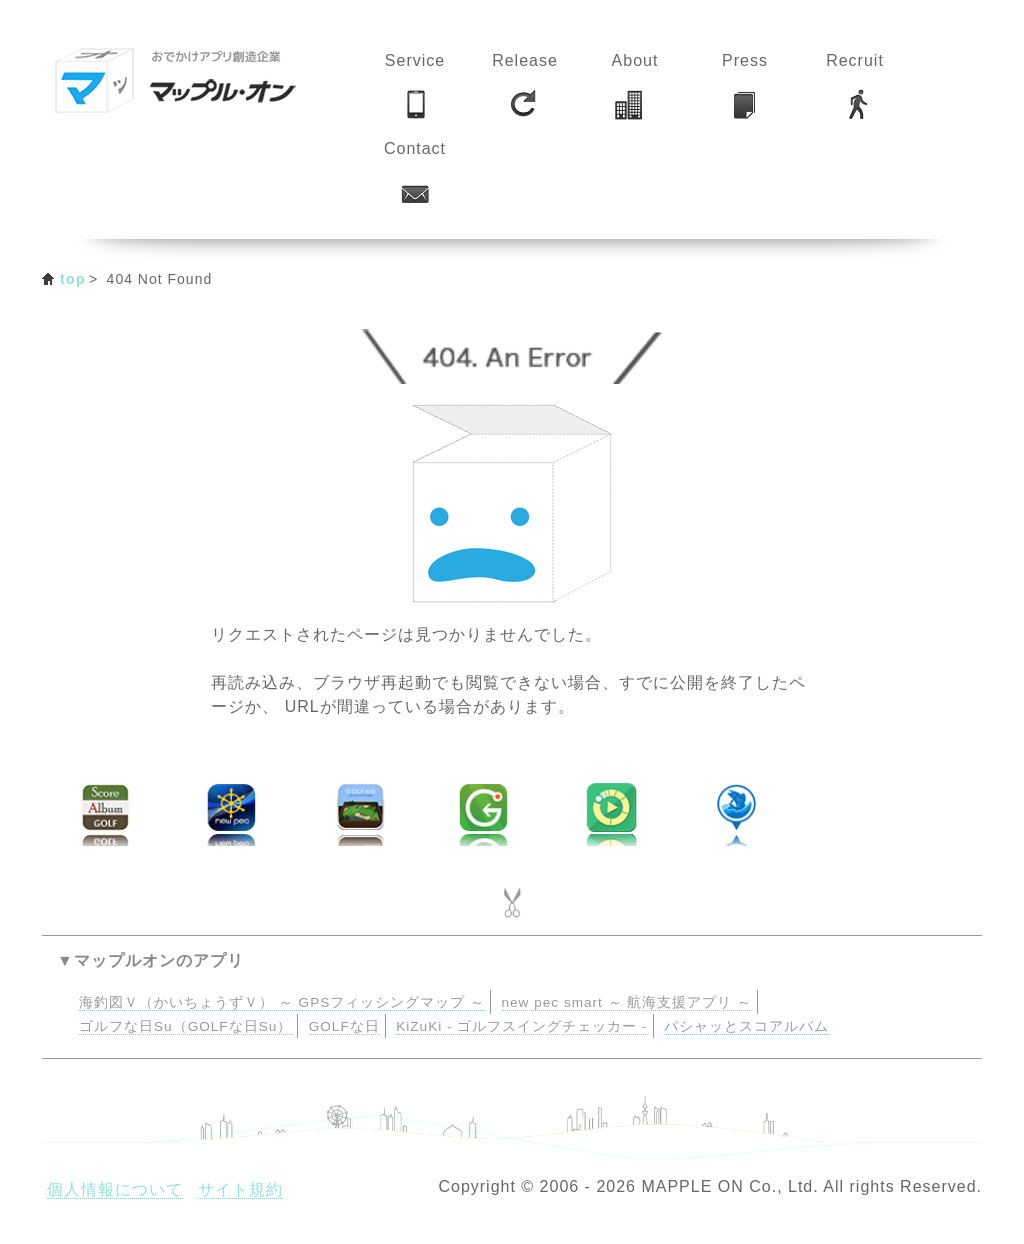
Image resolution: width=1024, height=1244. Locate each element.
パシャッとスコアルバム (746, 1026)
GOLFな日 (344, 1026)
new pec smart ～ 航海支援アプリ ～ (627, 1002)
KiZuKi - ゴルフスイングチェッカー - (521, 1026)
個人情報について (115, 1189)
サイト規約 (240, 1189)
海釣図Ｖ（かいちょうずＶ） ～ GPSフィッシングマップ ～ (282, 1002)
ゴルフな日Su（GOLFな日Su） (185, 1026)
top (73, 279)
